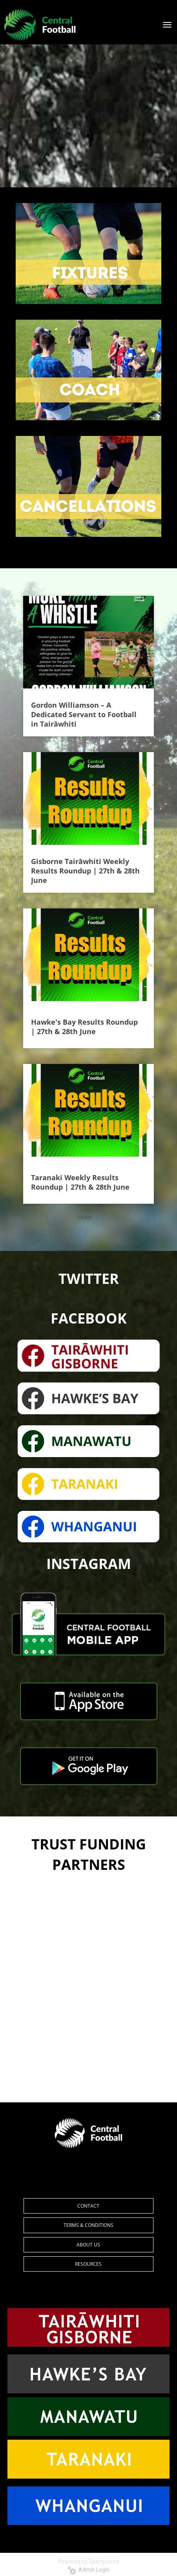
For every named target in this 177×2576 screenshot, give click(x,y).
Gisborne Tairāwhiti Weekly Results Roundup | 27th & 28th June (85, 871)
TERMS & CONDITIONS (88, 2225)
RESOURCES (88, 2264)
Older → (89, 1217)
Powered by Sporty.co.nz (88, 2561)
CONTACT (88, 2206)
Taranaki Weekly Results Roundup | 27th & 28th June (80, 1182)
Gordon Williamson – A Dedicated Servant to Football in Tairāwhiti (84, 714)
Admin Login (88, 2570)
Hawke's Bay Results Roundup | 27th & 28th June (84, 1026)
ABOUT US (88, 2244)
